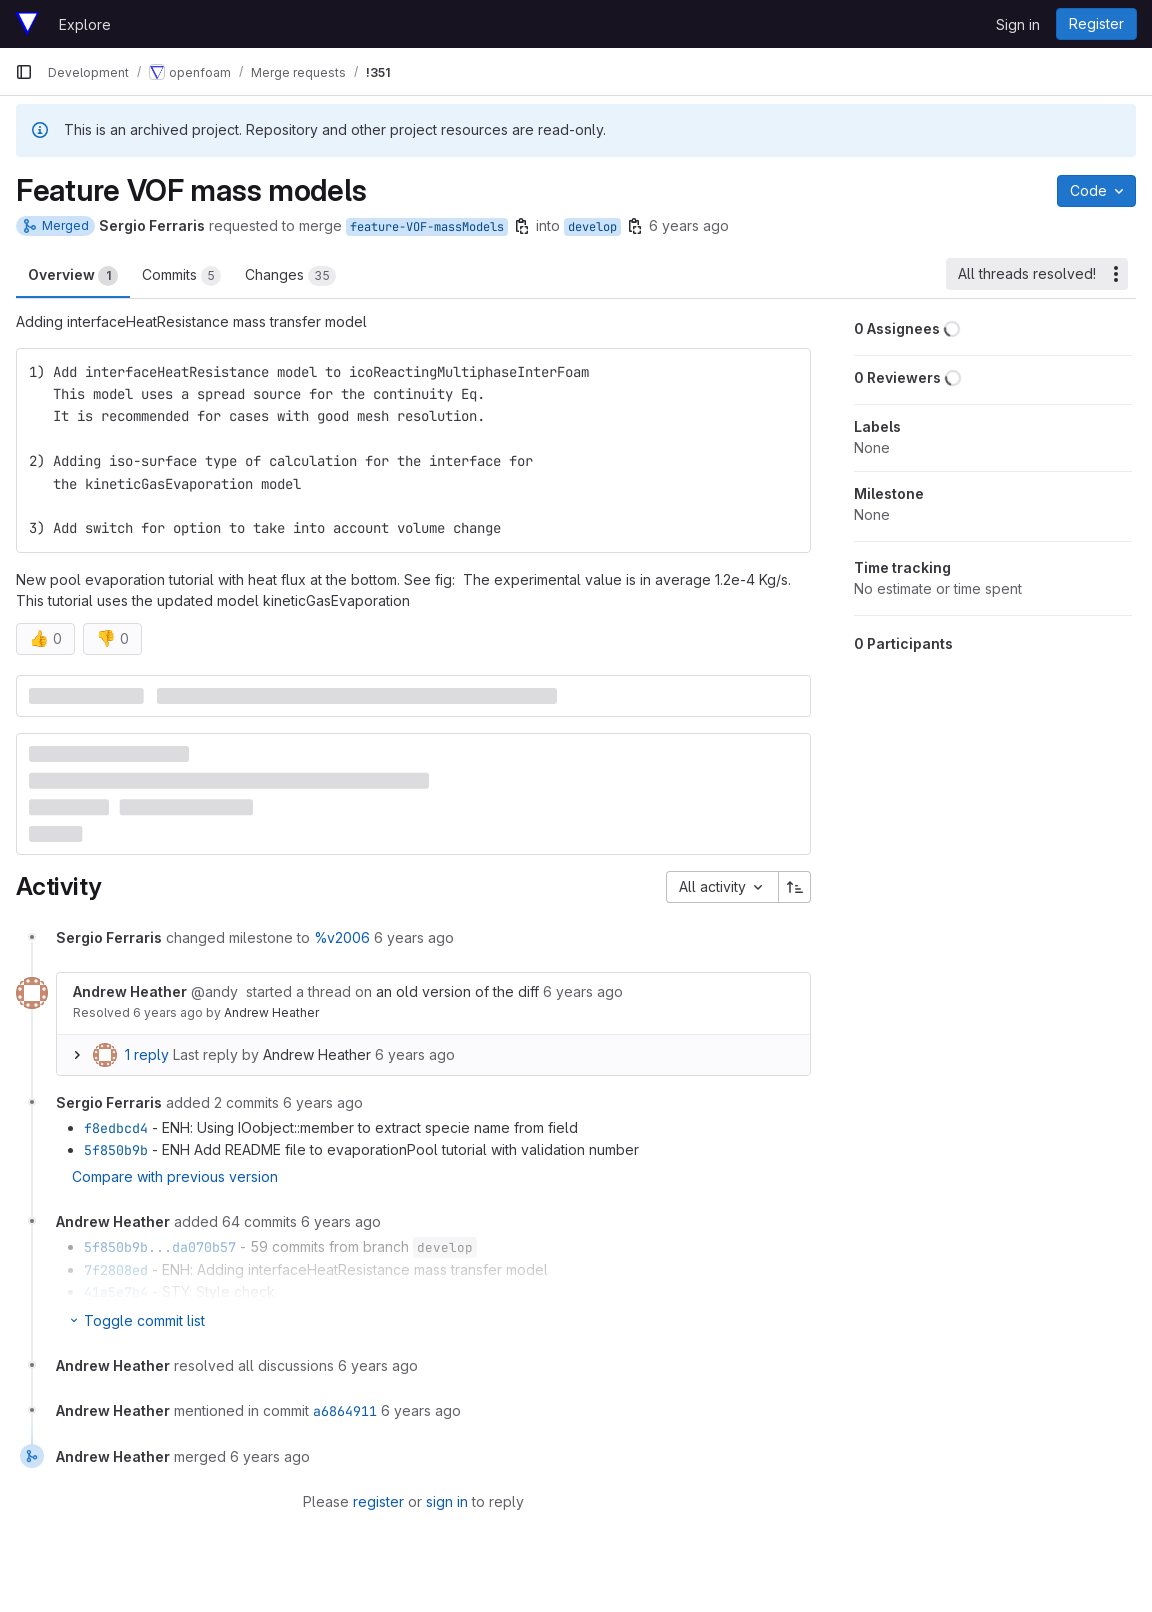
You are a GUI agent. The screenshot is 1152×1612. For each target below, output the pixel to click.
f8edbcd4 (116, 1128)
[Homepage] (27, 24)
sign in (447, 1501)
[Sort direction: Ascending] (795, 887)
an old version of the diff (457, 991)
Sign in (1018, 24)
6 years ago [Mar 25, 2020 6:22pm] (689, 225)
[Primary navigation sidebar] (24, 72)
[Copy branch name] (522, 226)
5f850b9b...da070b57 (160, 1247)
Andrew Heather (271, 1012)
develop (592, 227)
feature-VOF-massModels (427, 227)
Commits (181, 276)
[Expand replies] (77, 1055)
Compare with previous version (175, 1176)
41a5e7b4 (116, 1292)
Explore (85, 24)
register (378, 1501)
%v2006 (342, 937)
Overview (73, 276)
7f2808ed (116, 1270)
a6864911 (345, 1411)
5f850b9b (116, 1150)
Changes (290, 276)
